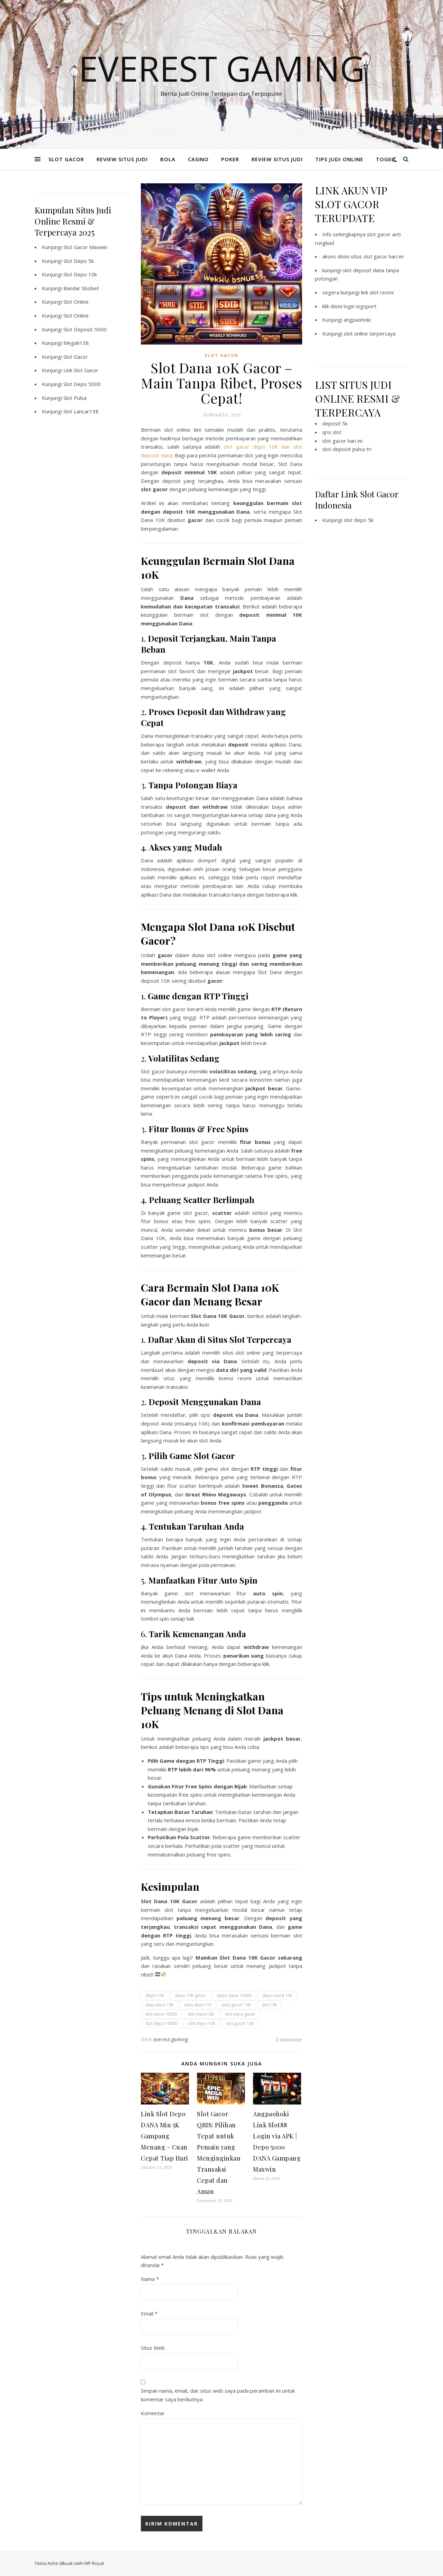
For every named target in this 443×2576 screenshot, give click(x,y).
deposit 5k (334, 423)
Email (149, 2313)
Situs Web (153, 2347)
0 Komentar (289, 2039)
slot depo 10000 (161, 2023)
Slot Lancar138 (81, 411)
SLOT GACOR (66, 159)
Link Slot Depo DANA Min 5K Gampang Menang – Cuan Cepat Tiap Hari (164, 2136)
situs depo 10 (197, 2005)
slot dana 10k (201, 2014)
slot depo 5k (358, 519)
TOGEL (385, 159)
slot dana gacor (240, 2014)
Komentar (153, 2413)
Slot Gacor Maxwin (85, 247)
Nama (150, 2278)
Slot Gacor (75, 356)
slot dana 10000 (161, 2014)
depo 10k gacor (190, 1995)
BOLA (167, 159)
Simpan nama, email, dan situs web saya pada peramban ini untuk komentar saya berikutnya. (218, 2395)
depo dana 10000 (234, 1995)
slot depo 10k (201, 2023)
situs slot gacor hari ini (377, 256)
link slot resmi (377, 292)
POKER (230, 159)
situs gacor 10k (236, 2005)
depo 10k (154, 1995)
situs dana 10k (159, 2005)
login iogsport (360, 306)
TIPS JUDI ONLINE (339, 159)
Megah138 (76, 342)
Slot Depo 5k (78, 260)
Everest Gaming (222, 68)
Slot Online (76, 301)
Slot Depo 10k (80, 274)
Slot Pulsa (75, 397)
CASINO (198, 159)
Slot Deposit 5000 (85, 329)
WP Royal (94, 2563)
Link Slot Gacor (80, 370)
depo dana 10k (277, 1995)
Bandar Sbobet (81, 288)
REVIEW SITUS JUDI (122, 159)
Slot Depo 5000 (82, 384)
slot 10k (269, 2005)
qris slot (332, 432)
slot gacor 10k (240, 2023)
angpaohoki (357, 319)
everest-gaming (170, 2039)
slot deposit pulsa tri (346, 449)
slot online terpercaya (370, 333)
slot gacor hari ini (342, 440)
